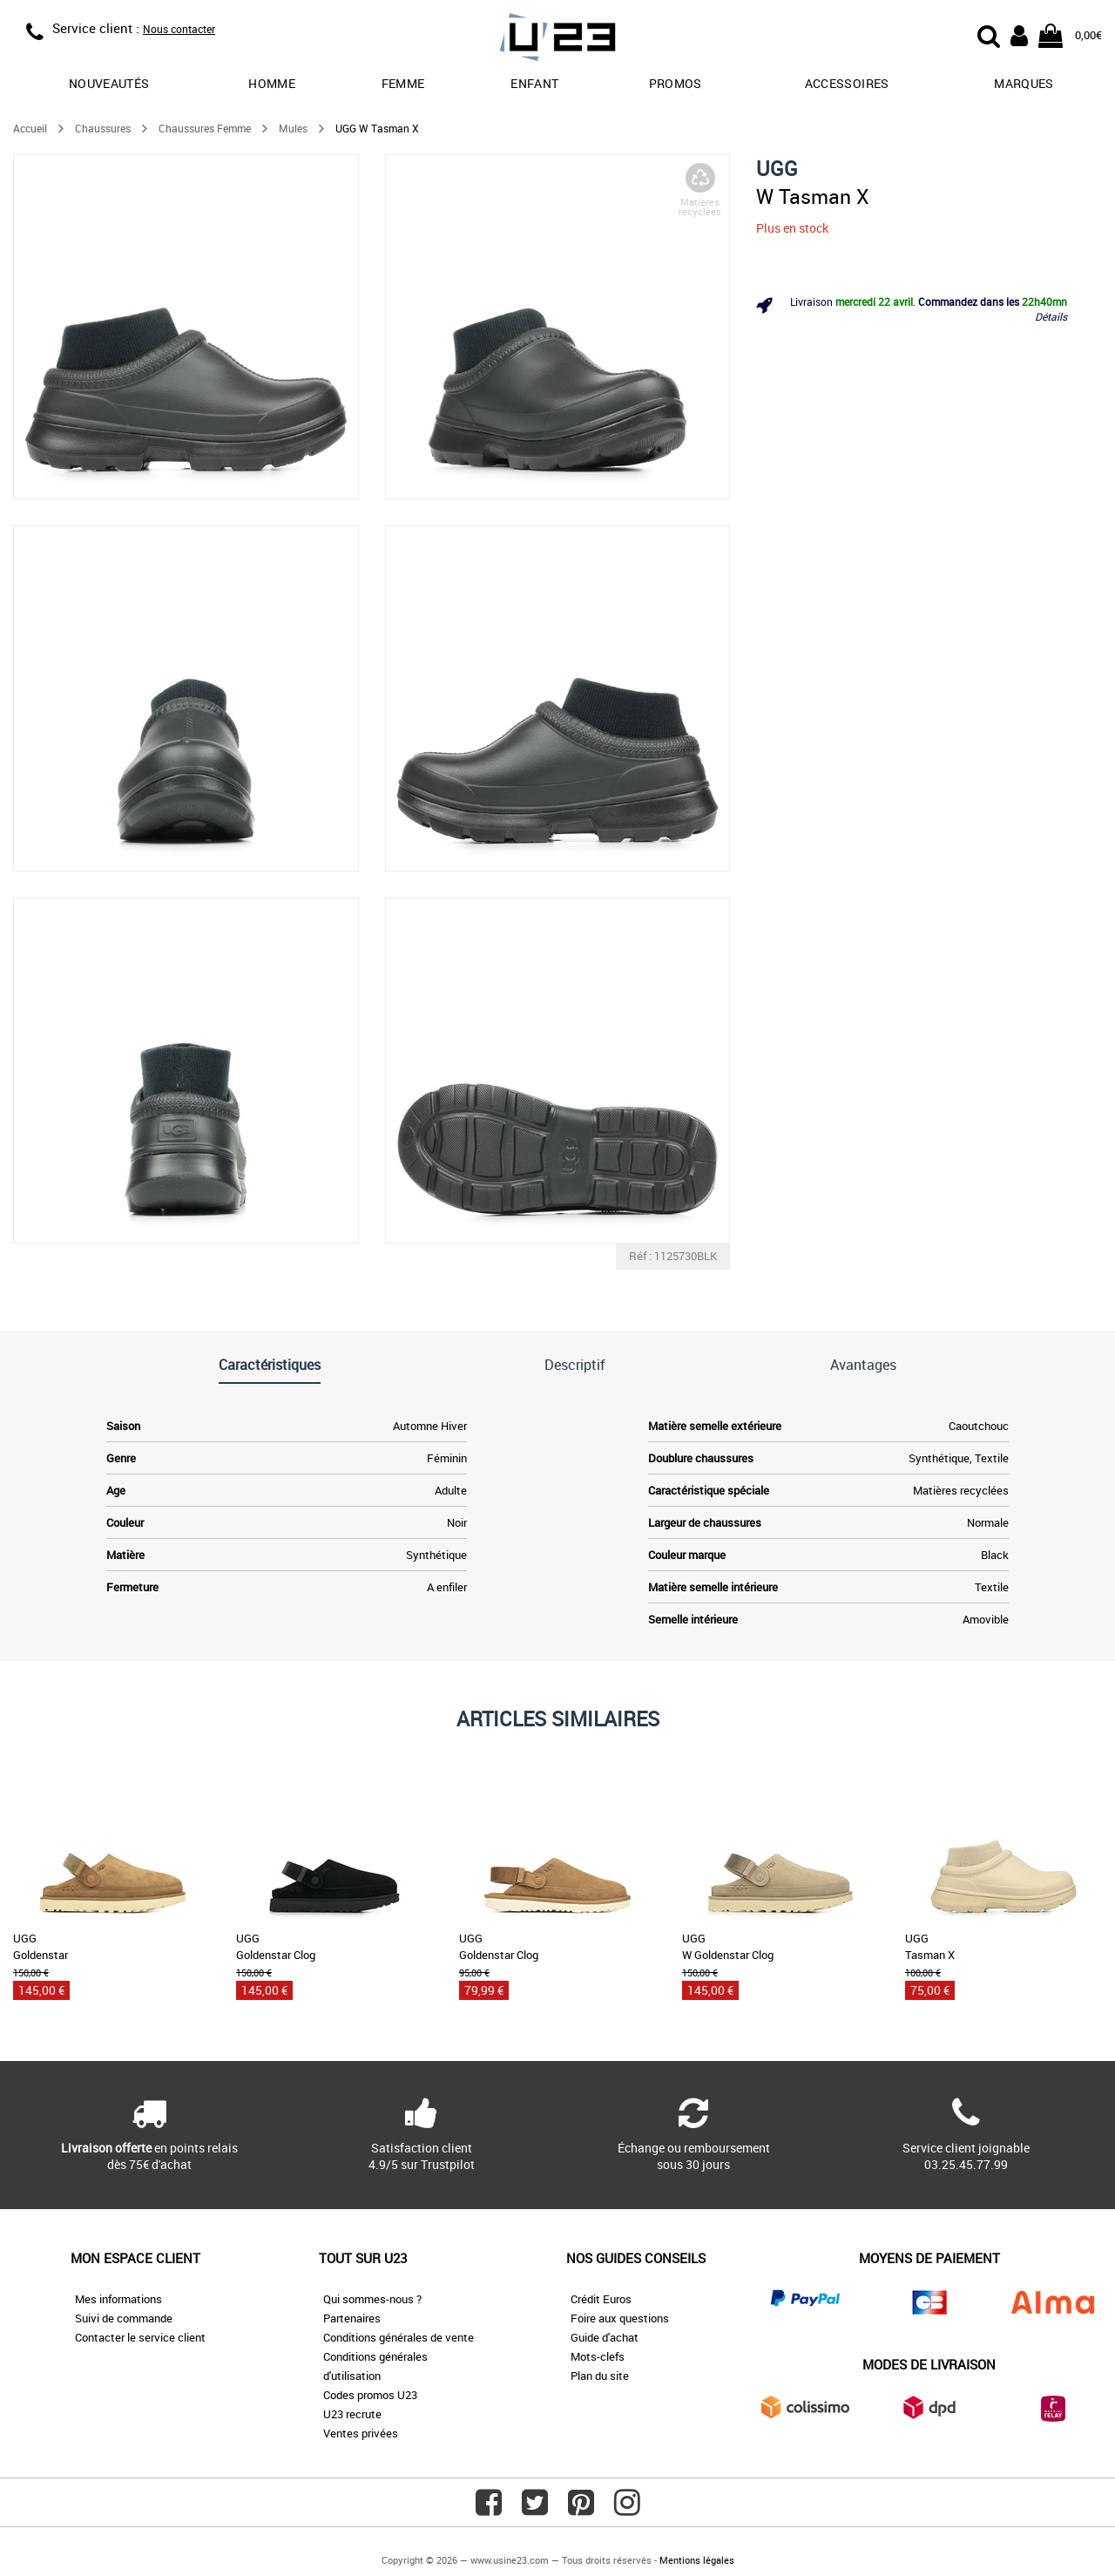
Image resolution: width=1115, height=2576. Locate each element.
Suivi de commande (123, 2318)
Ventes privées (360, 2433)
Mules (293, 128)
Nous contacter (179, 29)
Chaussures (103, 128)
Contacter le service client (140, 2337)
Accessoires (847, 83)
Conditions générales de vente (398, 2337)
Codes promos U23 (370, 2395)
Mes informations (118, 2299)
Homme (271, 83)
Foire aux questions (620, 2318)
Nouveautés (109, 83)
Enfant (534, 83)
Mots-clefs (598, 2356)
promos (675, 83)
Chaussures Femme (205, 128)
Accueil (30, 128)
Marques (1023, 83)
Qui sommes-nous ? (372, 2299)
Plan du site (600, 2375)
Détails (1051, 316)
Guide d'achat (605, 2337)
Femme (403, 83)
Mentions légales (696, 2559)
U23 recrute (352, 2414)
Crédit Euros (601, 2299)
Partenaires (352, 2318)
